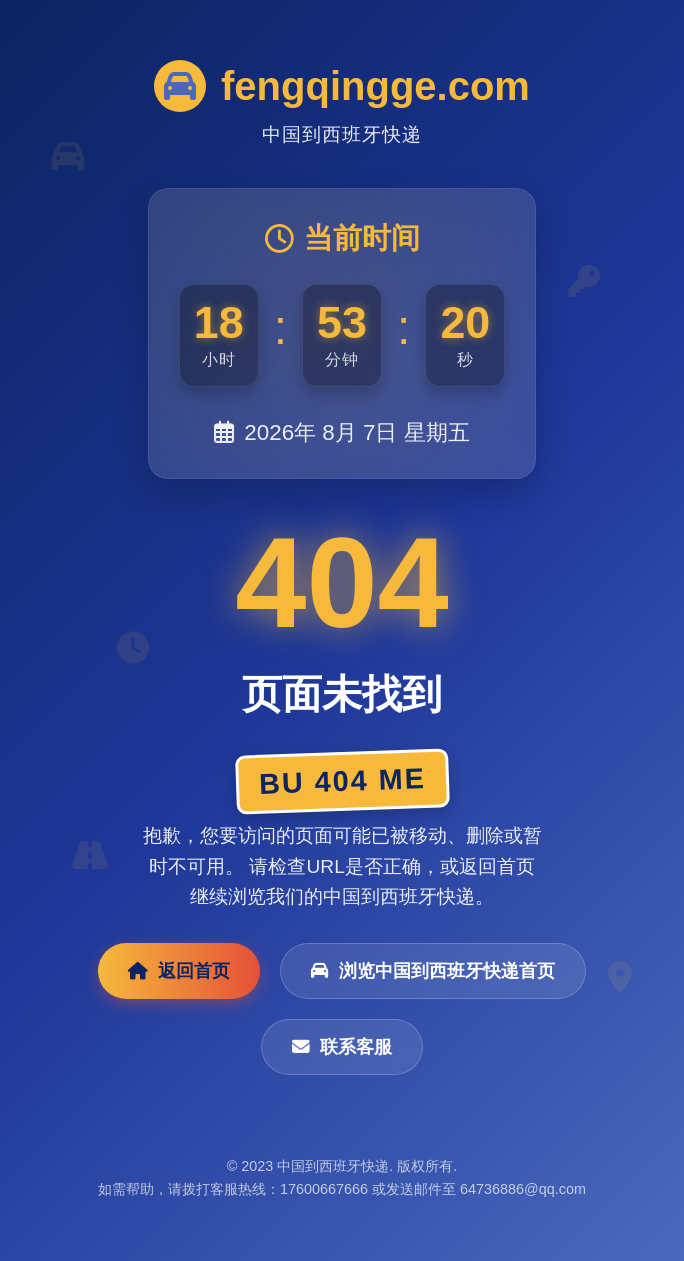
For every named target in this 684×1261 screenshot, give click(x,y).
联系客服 (342, 1047)
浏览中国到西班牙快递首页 (433, 971)
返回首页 (179, 971)
